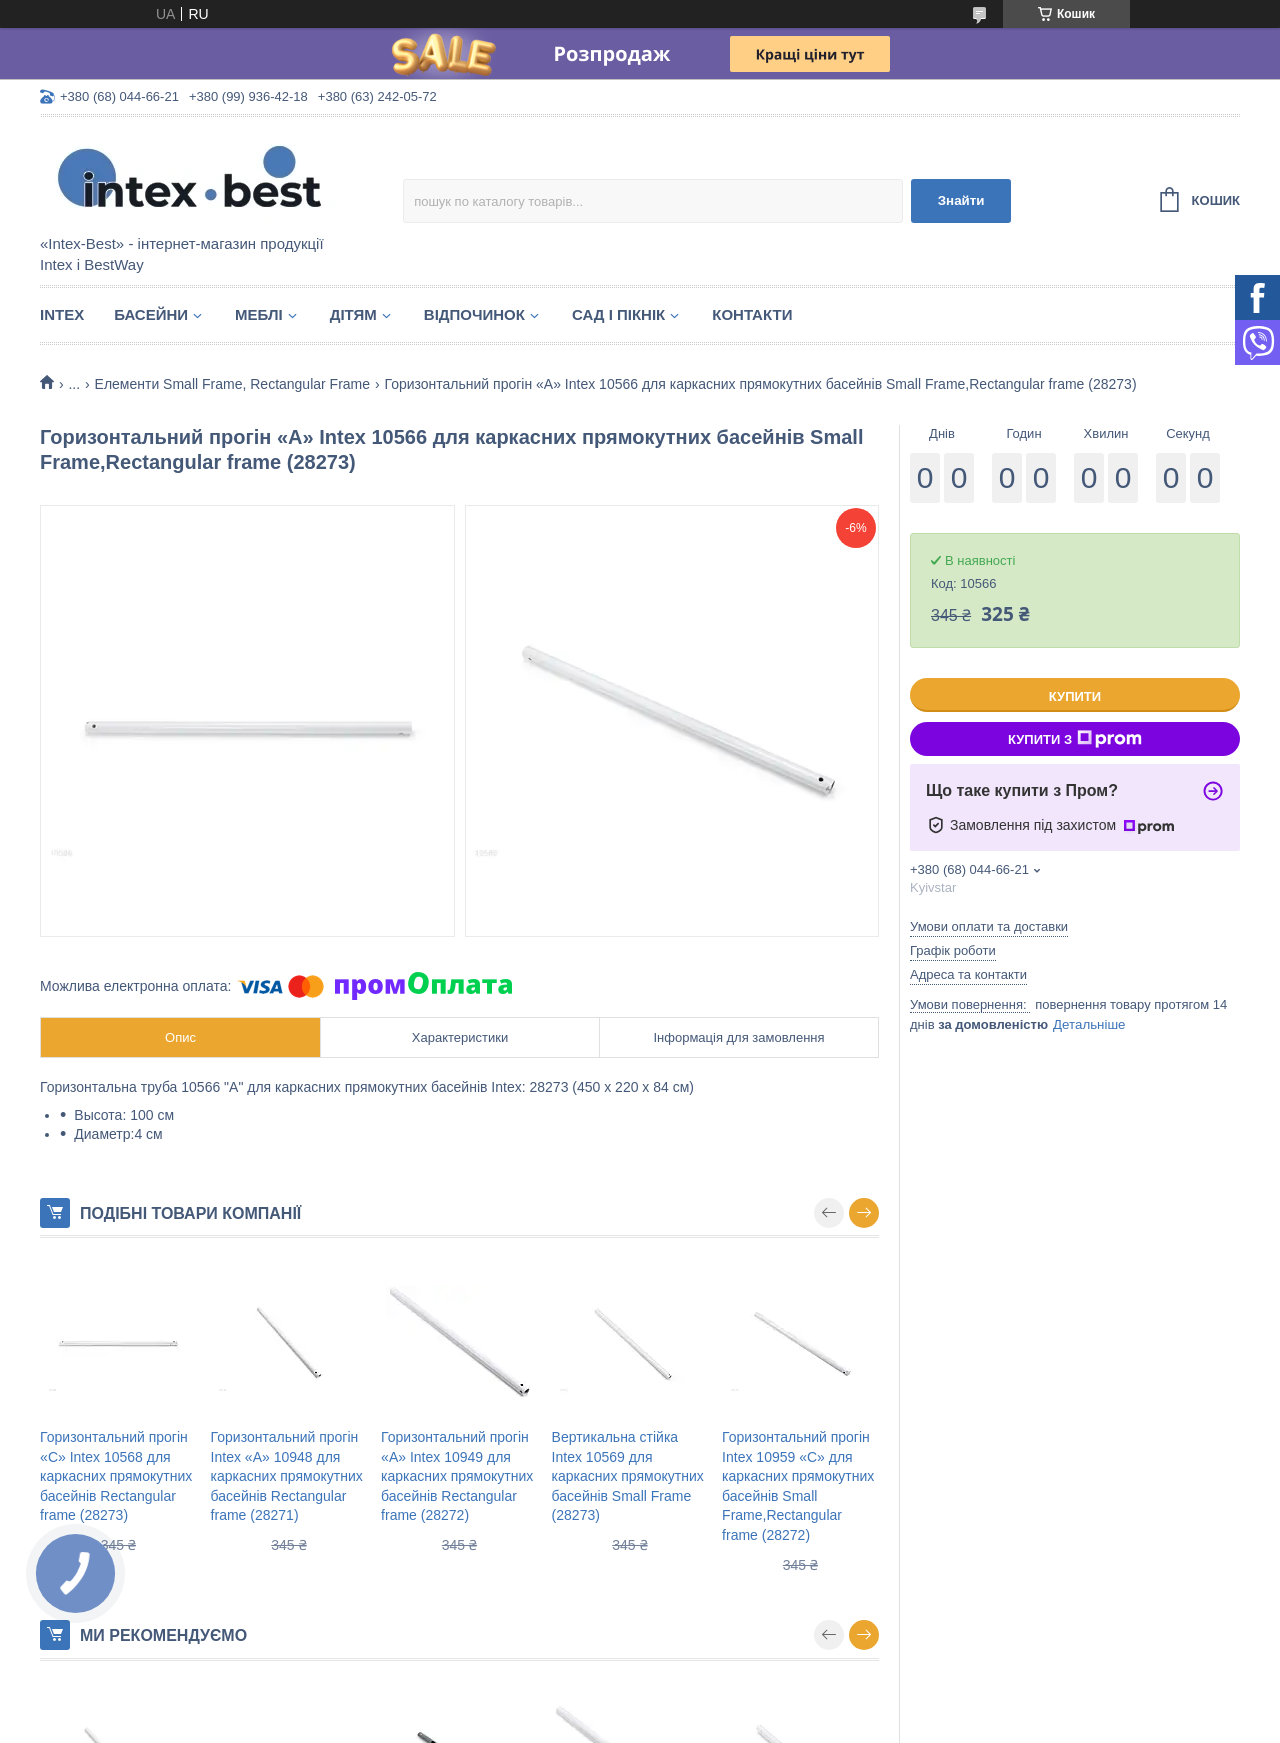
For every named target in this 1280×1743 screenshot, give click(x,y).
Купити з (1075, 739)
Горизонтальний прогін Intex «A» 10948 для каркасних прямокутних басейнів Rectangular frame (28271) (287, 1476)
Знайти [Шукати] (961, 200)
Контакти (752, 314)
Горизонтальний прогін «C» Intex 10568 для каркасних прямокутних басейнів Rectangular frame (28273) (116, 1476)
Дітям (353, 314)
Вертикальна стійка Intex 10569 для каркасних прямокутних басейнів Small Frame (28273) (628, 1476)
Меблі (259, 314)
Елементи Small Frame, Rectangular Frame (233, 384)
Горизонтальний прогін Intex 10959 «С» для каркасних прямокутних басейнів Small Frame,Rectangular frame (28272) (798, 1486)
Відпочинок (474, 314)
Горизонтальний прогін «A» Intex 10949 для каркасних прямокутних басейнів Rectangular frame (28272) (457, 1476)
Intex (62, 314)
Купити (1075, 696)
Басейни (151, 314)
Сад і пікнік (618, 314)
